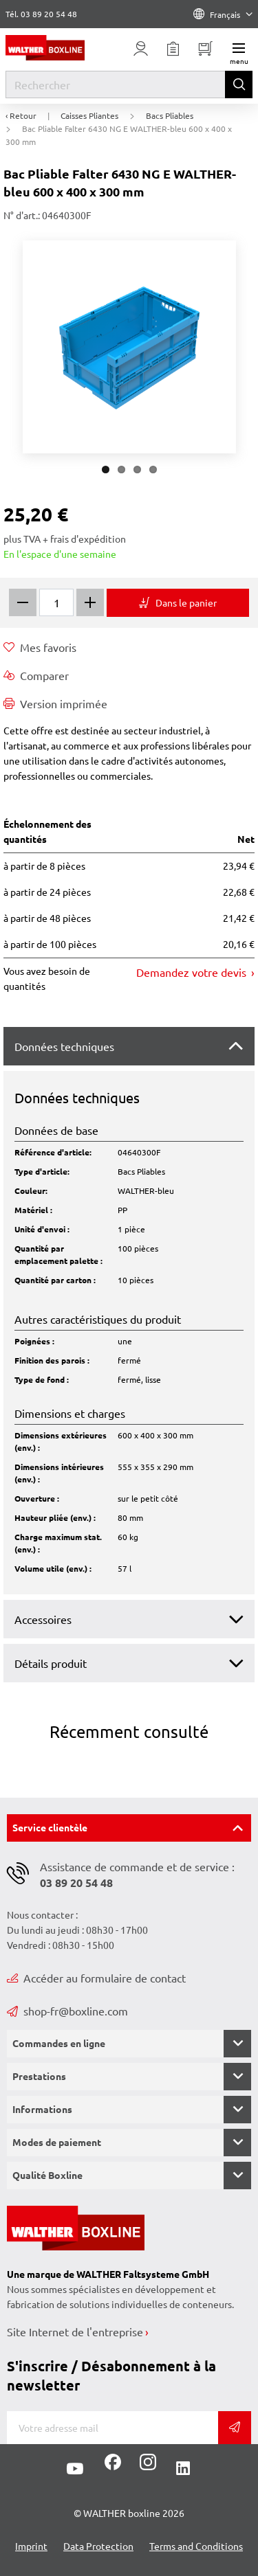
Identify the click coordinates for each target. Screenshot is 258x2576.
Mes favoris (39, 647)
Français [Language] (222, 14)
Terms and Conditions (196, 2546)
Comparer (36, 675)
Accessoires (43, 1619)
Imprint (31, 2546)
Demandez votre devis (192, 972)
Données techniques (64, 1046)
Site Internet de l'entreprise (75, 2331)
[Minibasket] (205, 49)
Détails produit (50, 1663)
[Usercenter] (141, 49)
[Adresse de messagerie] (112, 2427)
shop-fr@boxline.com (67, 2011)
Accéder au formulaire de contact (96, 1978)
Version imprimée (55, 703)
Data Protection (98, 2546)
